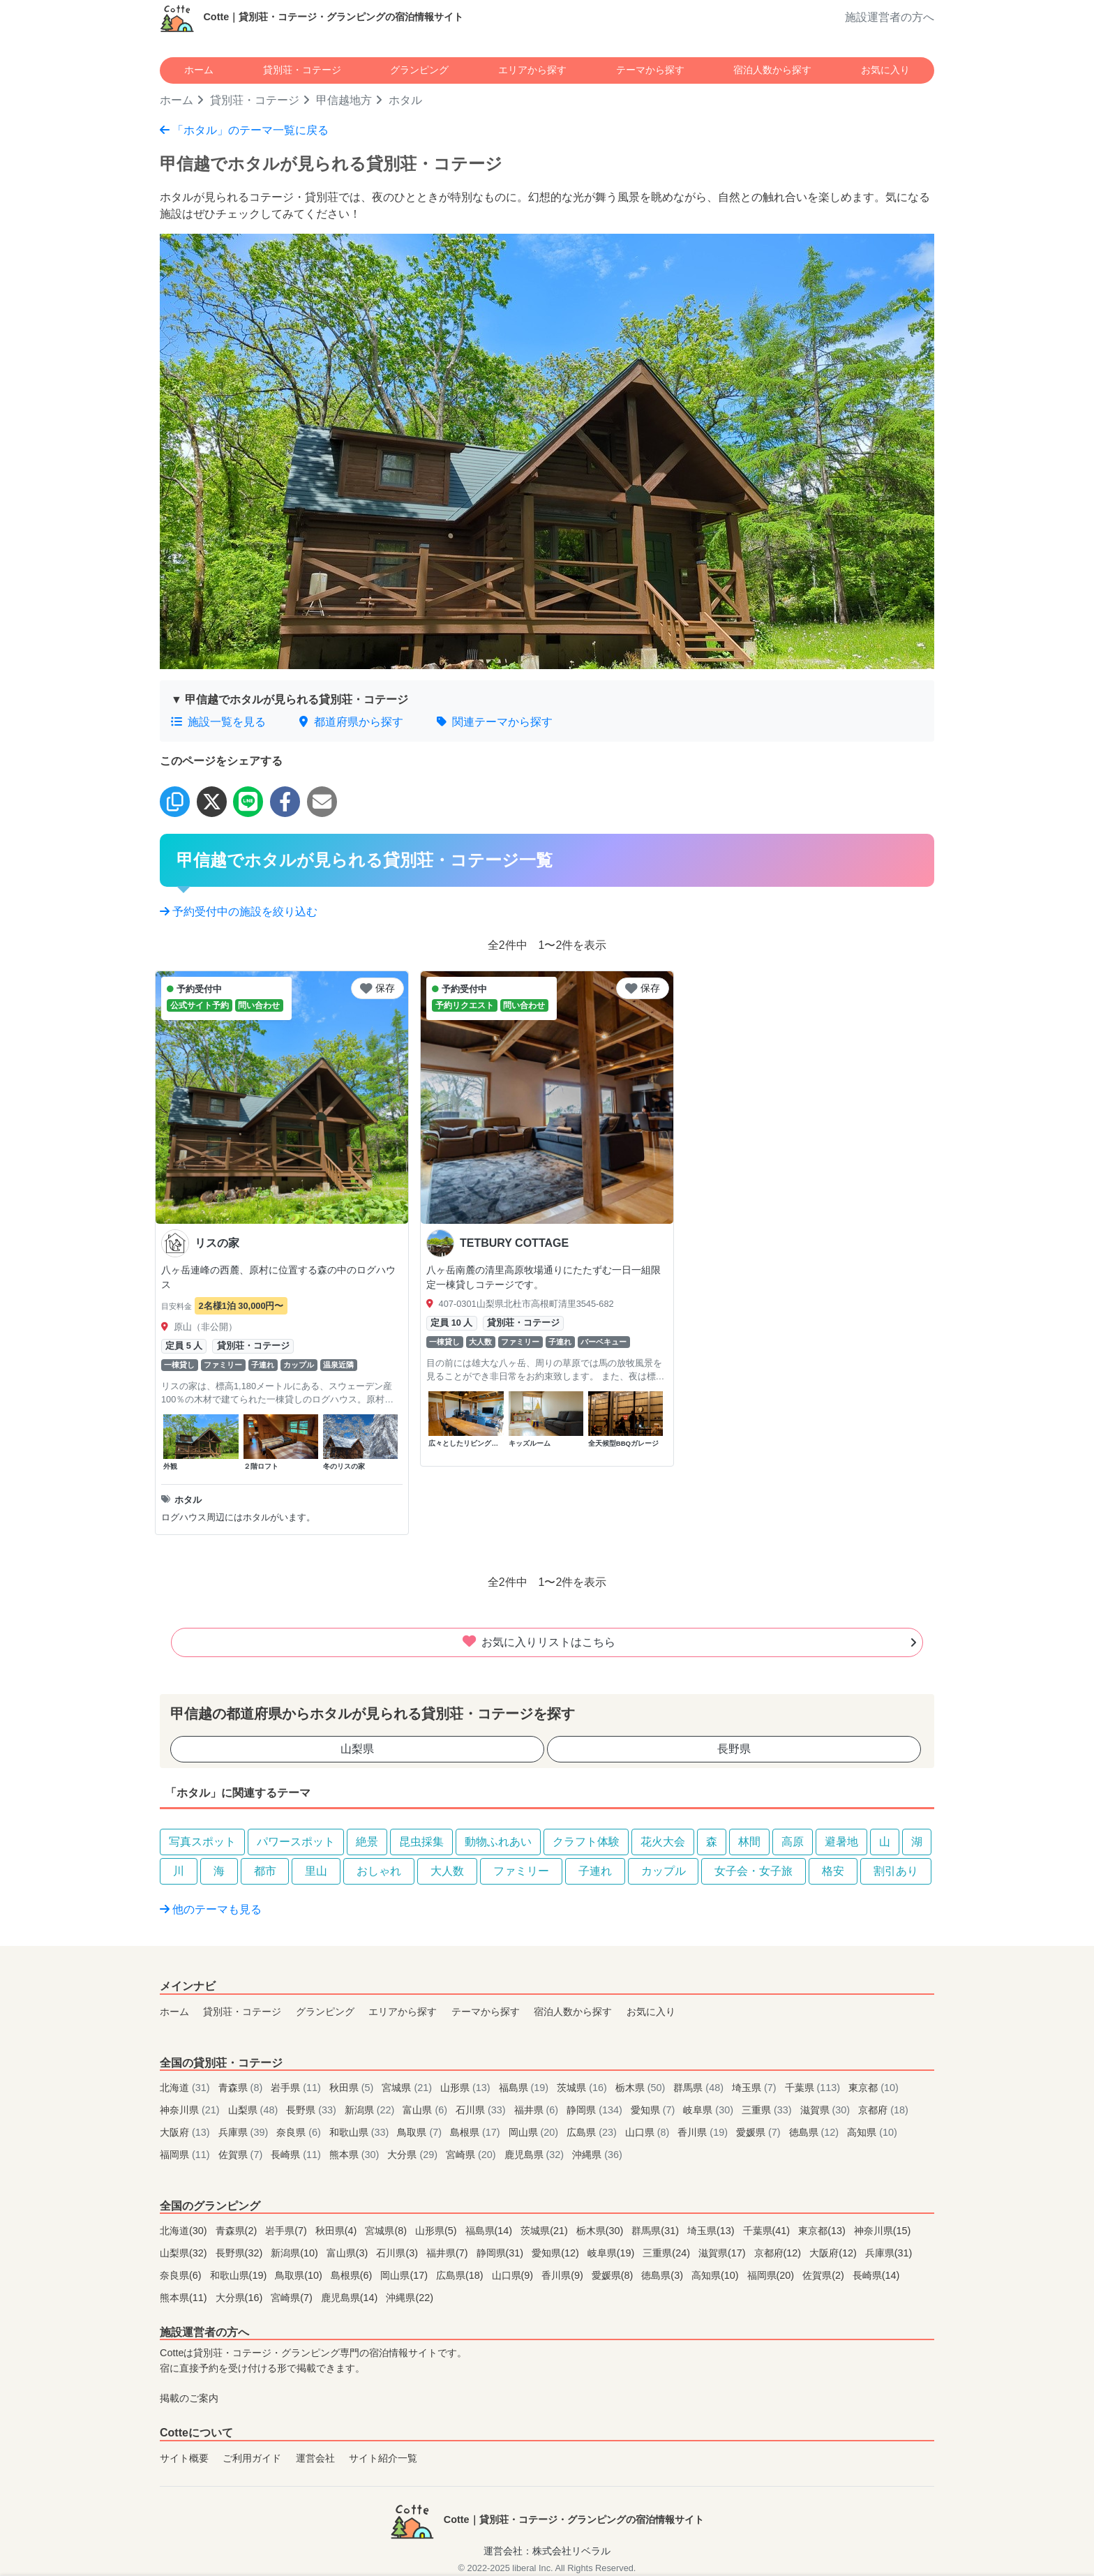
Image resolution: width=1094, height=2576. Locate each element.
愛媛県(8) (614, 2275)
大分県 (413, 2154)
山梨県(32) (185, 2253)
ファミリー (521, 1871)
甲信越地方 (344, 100)
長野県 (734, 1749)
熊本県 (355, 2154)
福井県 (538, 2110)
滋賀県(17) (723, 2253)
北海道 (186, 2087)
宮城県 (408, 2087)
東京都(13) (823, 2230)
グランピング (419, 69)
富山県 (426, 2110)
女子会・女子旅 (753, 1871)
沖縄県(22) (409, 2297)
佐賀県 (242, 2154)
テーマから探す (650, 69)
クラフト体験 (586, 1842)
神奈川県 (191, 2110)
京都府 (883, 2110)
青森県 (242, 2087)
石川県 (482, 2110)
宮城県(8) (387, 2230)
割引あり (896, 1871)
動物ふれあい (498, 1842)
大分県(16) (241, 2297)
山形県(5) (437, 2230)
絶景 (367, 1842)
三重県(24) (668, 2253)
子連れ (595, 1871)
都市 (265, 1871)
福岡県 (186, 2154)
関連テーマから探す (495, 722)
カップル (663, 1871)
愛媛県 (760, 2132)
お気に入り (885, 69)
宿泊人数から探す (772, 69)
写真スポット (202, 1842)
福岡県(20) (772, 2275)
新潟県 (371, 2110)
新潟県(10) (296, 2253)
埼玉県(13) (712, 2230)
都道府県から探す (351, 722)
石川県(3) (398, 2253)
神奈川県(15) (882, 2230)
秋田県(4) (337, 2230)
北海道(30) (185, 2230)
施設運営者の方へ (889, 17)
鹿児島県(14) (351, 2297)
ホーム (198, 69)
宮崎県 (472, 2154)
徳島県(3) (663, 2275)
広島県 (593, 2132)
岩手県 (297, 2087)
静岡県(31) (502, 2253)
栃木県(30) (601, 2230)
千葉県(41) (768, 2230)
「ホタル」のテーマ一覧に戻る (244, 130)
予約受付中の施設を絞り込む (238, 912)
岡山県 (535, 2132)
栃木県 (641, 2087)
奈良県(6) (182, 2275)
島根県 (476, 2132)
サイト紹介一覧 (383, 2458)
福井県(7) (448, 2253)
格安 (833, 1871)
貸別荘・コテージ (302, 69)
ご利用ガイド (252, 2458)
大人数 (447, 1871)
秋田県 (353, 2087)
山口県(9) (514, 2275)
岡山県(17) (405, 2275)
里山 (316, 1871)
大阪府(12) (834, 2253)
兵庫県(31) (889, 2253)
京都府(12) (779, 2253)
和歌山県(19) (240, 2275)
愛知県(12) (557, 2253)
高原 (792, 1842)
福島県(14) (490, 2230)
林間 (749, 1842)
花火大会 (662, 1842)
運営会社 (315, 2458)
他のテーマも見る (211, 1909)
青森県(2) (238, 2230)
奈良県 (300, 2132)
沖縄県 (597, 2154)
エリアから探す (532, 69)
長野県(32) (241, 2253)
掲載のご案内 (189, 2398)
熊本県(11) (185, 2297)
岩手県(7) (287, 2230)
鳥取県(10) (300, 2275)
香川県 (703, 2132)
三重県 (768, 2110)
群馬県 (699, 2087)
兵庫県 (244, 2132)
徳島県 (815, 2132)
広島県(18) (461, 2275)
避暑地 (841, 1842)
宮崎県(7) (293, 2297)
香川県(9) (563, 2275)
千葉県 (814, 2087)
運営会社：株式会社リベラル (547, 2550)
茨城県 (583, 2087)
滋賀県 (826, 2110)
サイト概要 (184, 2458)
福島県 (525, 2087)
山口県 (649, 2132)
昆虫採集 (421, 1842)
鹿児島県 (535, 2154)
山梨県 (357, 1749)
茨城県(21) (545, 2230)
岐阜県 (709, 2110)
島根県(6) (353, 2275)
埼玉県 (755, 2087)
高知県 (872, 2132)
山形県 (466, 2087)
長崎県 (297, 2154)
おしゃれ (379, 1871)
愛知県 (654, 2110)
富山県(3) (349, 2253)
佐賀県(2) (824, 2275)
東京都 (873, 2087)
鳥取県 (420, 2132)
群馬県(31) (656, 2230)
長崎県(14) (876, 2275)
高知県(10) (716, 2275)
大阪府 (186, 2132)
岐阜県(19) (612, 2253)
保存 (377, 988)
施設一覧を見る (218, 722)
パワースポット (296, 1842)
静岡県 (596, 2110)
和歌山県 (360, 2132)
